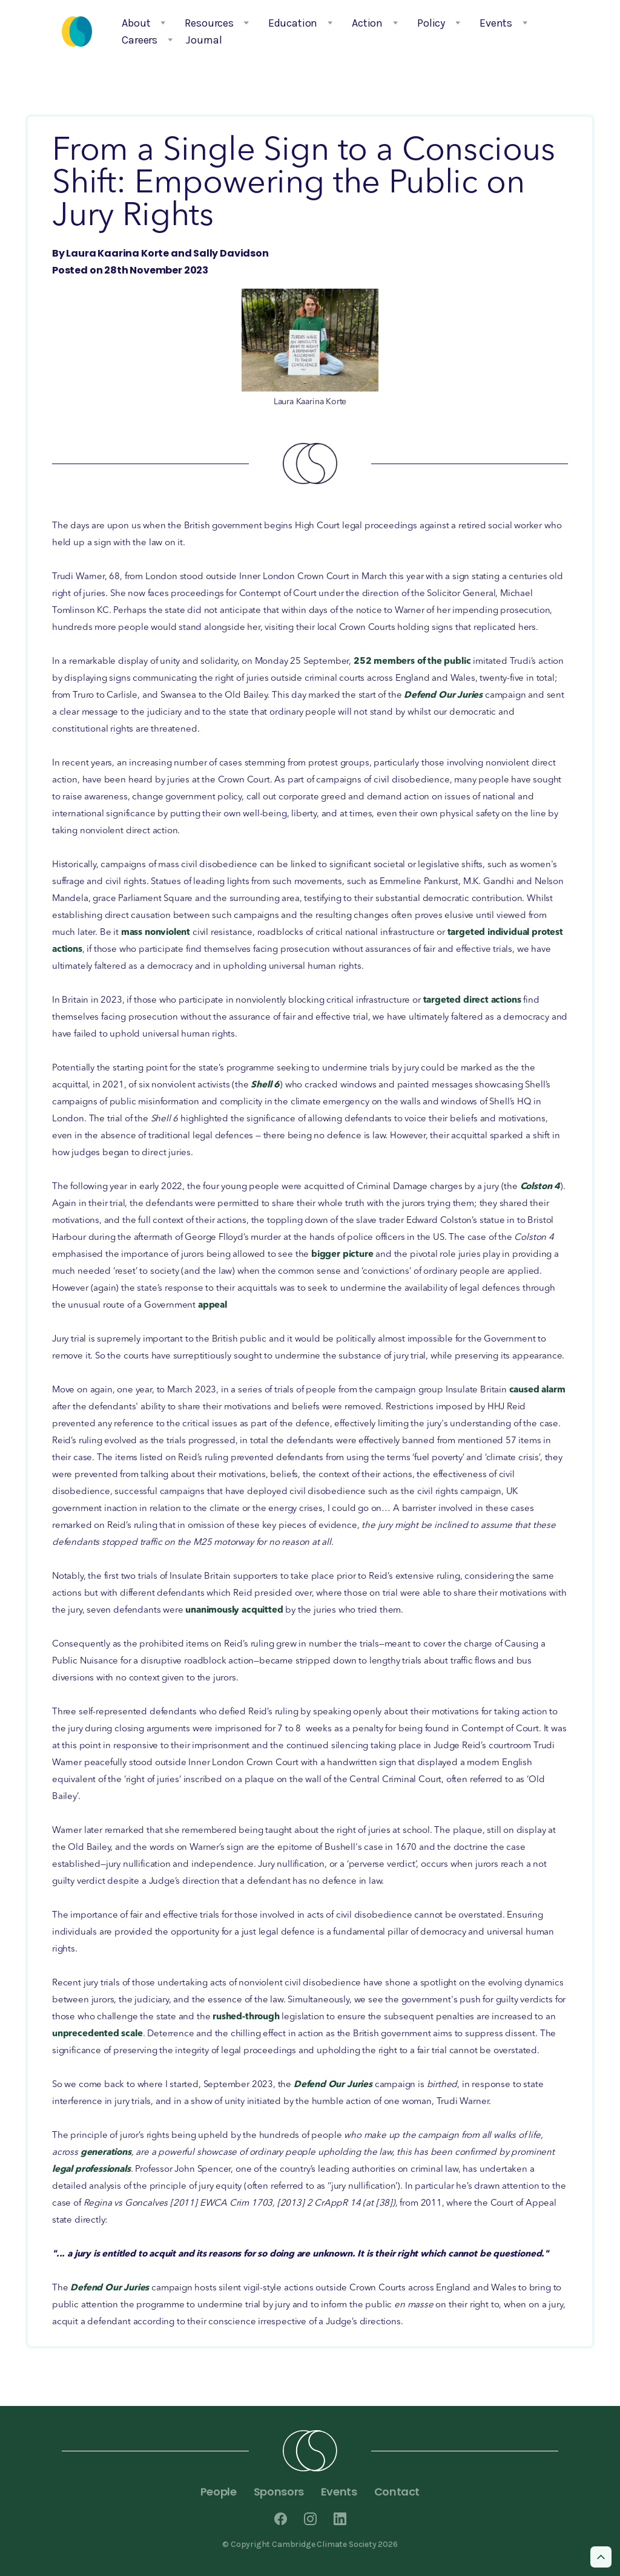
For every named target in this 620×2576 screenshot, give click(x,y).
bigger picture (342, 1254)
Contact (397, 2491)
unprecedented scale (97, 2034)
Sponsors (279, 2491)
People (218, 2491)
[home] (77, 31)
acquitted (262, 1610)
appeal (212, 1305)
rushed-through (246, 2017)
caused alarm (537, 1390)
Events (339, 2491)
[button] (140, 23)
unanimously (212, 1610)
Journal (204, 40)
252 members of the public (412, 661)
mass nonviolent (157, 932)
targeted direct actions (472, 1000)
